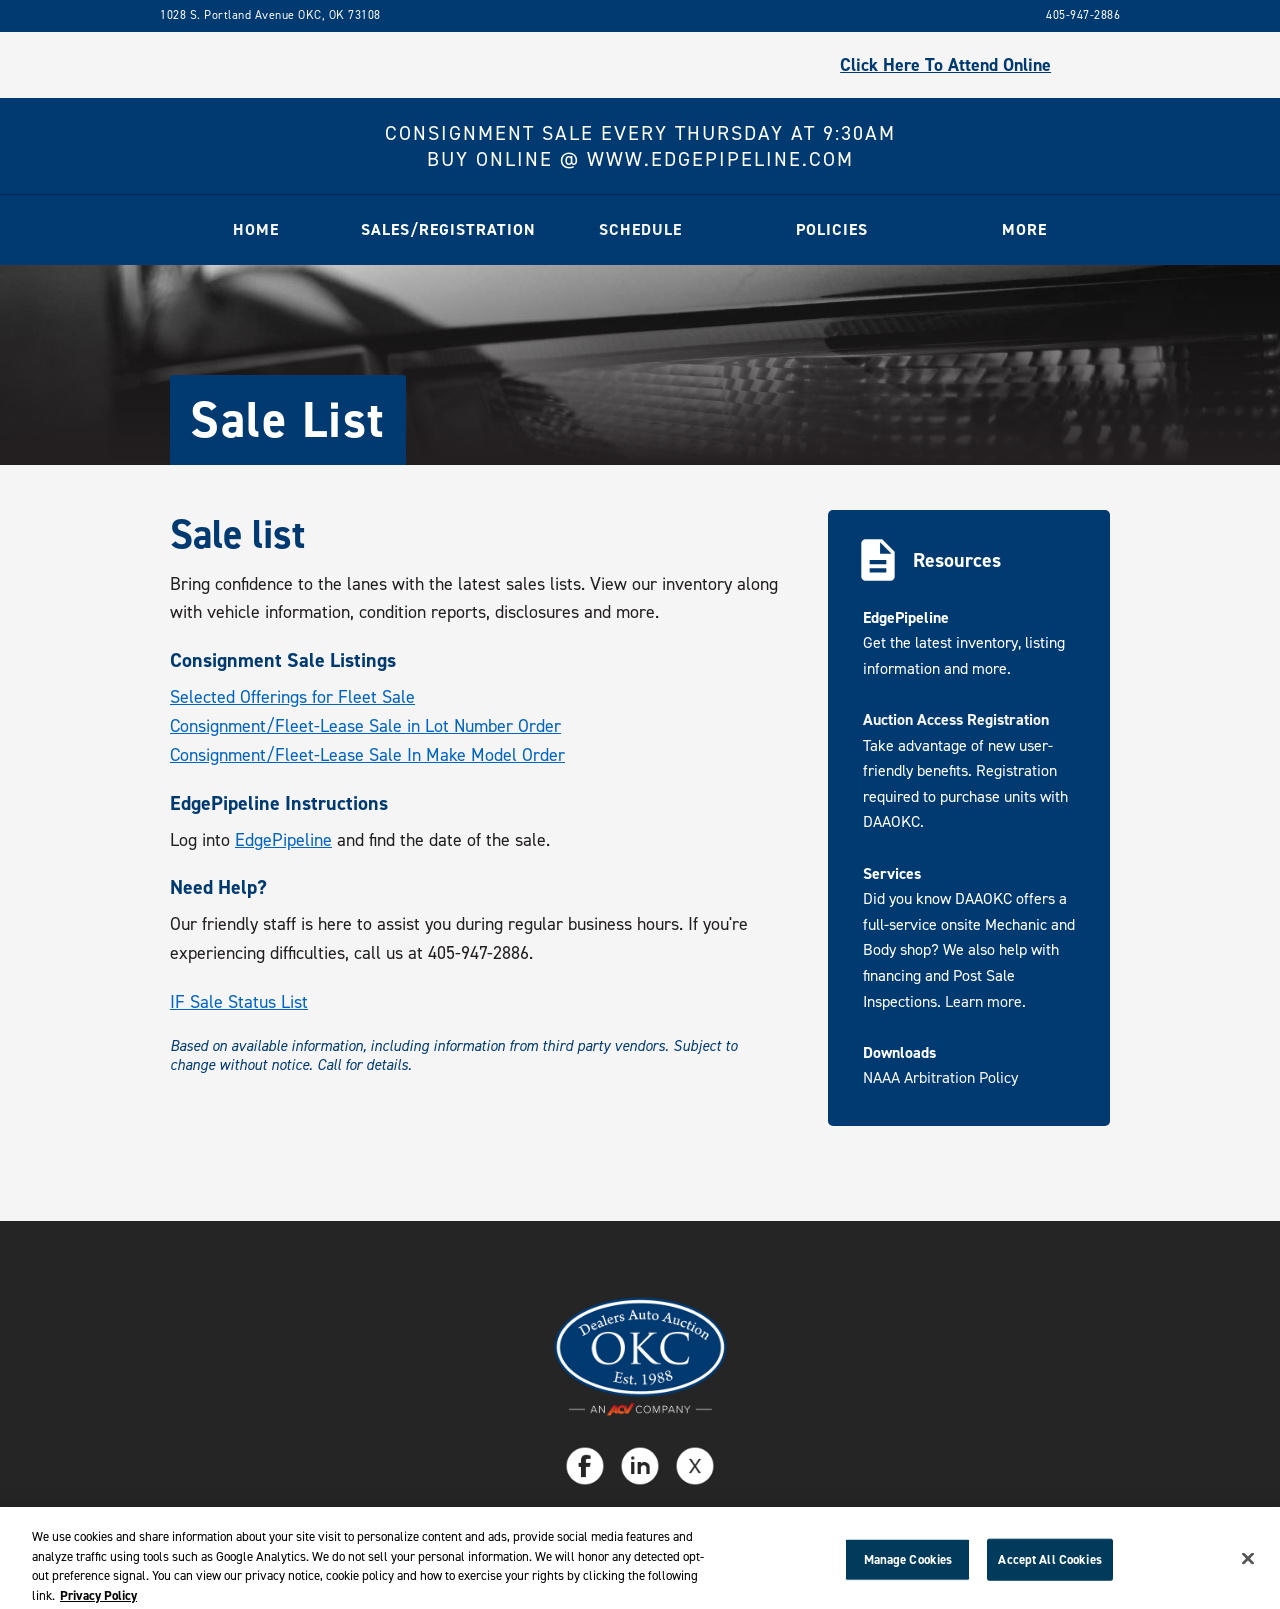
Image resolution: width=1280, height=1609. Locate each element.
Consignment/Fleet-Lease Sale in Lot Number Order (365, 726)
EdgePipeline (283, 840)
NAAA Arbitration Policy (940, 1077)
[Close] (1248, 1564)
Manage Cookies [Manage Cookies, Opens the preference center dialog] (908, 1564)
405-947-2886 (1083, 15)
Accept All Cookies (1049, 1564)
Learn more (983, 1001)
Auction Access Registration (956, 719)
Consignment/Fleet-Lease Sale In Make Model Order (367, 755)
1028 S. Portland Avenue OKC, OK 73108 (270, 15)
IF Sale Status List (239, 1002)
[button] (448, 230)
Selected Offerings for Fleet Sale (292, 697)
